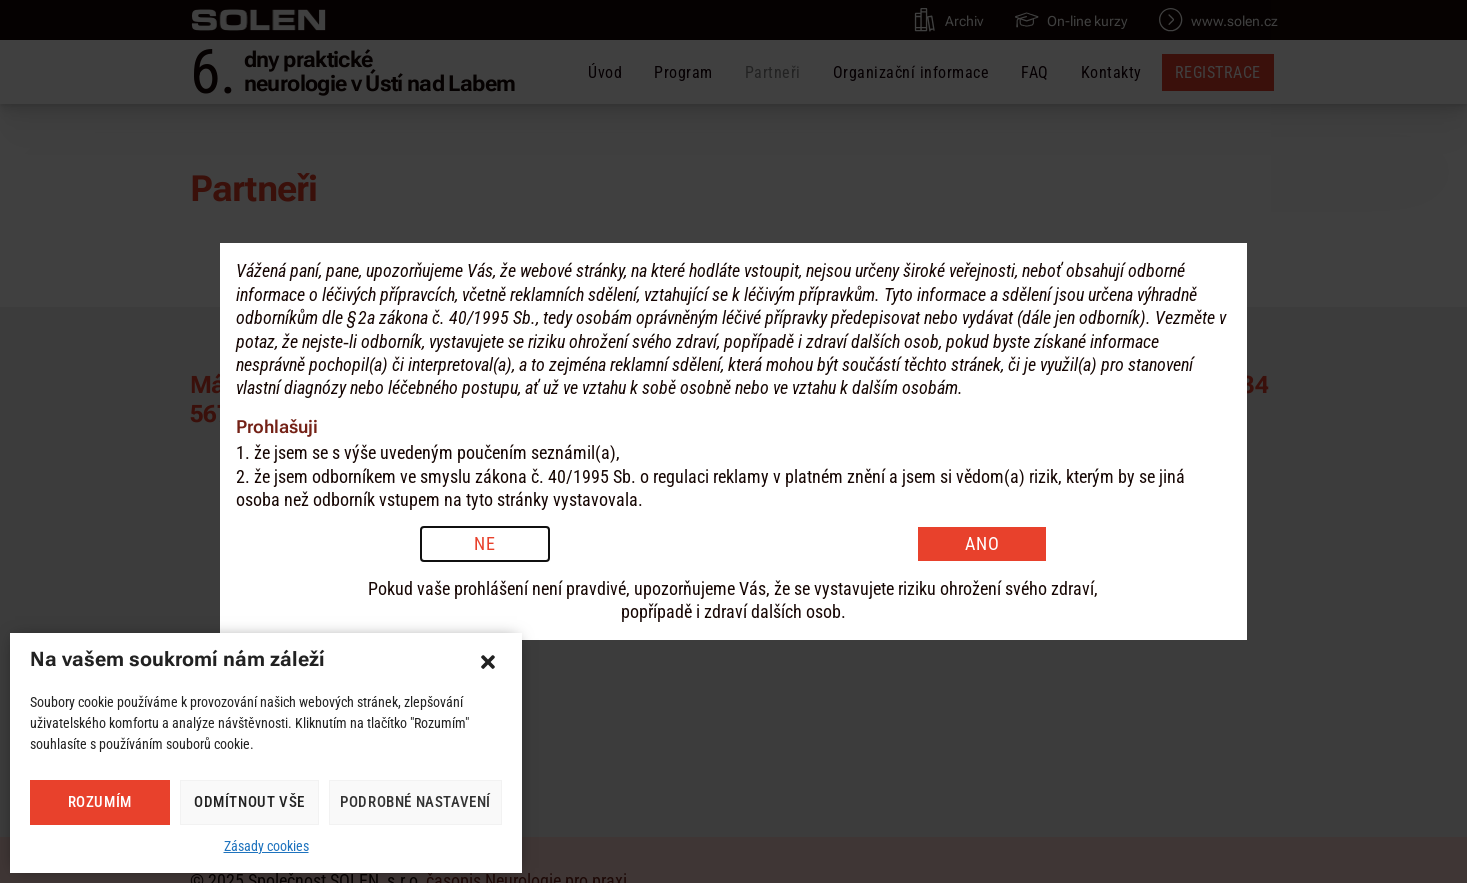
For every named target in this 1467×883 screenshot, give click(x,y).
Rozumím (100, 802)
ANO (982, 543)
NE (484, 543)
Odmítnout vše (249, 802)
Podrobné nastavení (415, 802)
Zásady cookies (266, 846)
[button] (488, 662)
